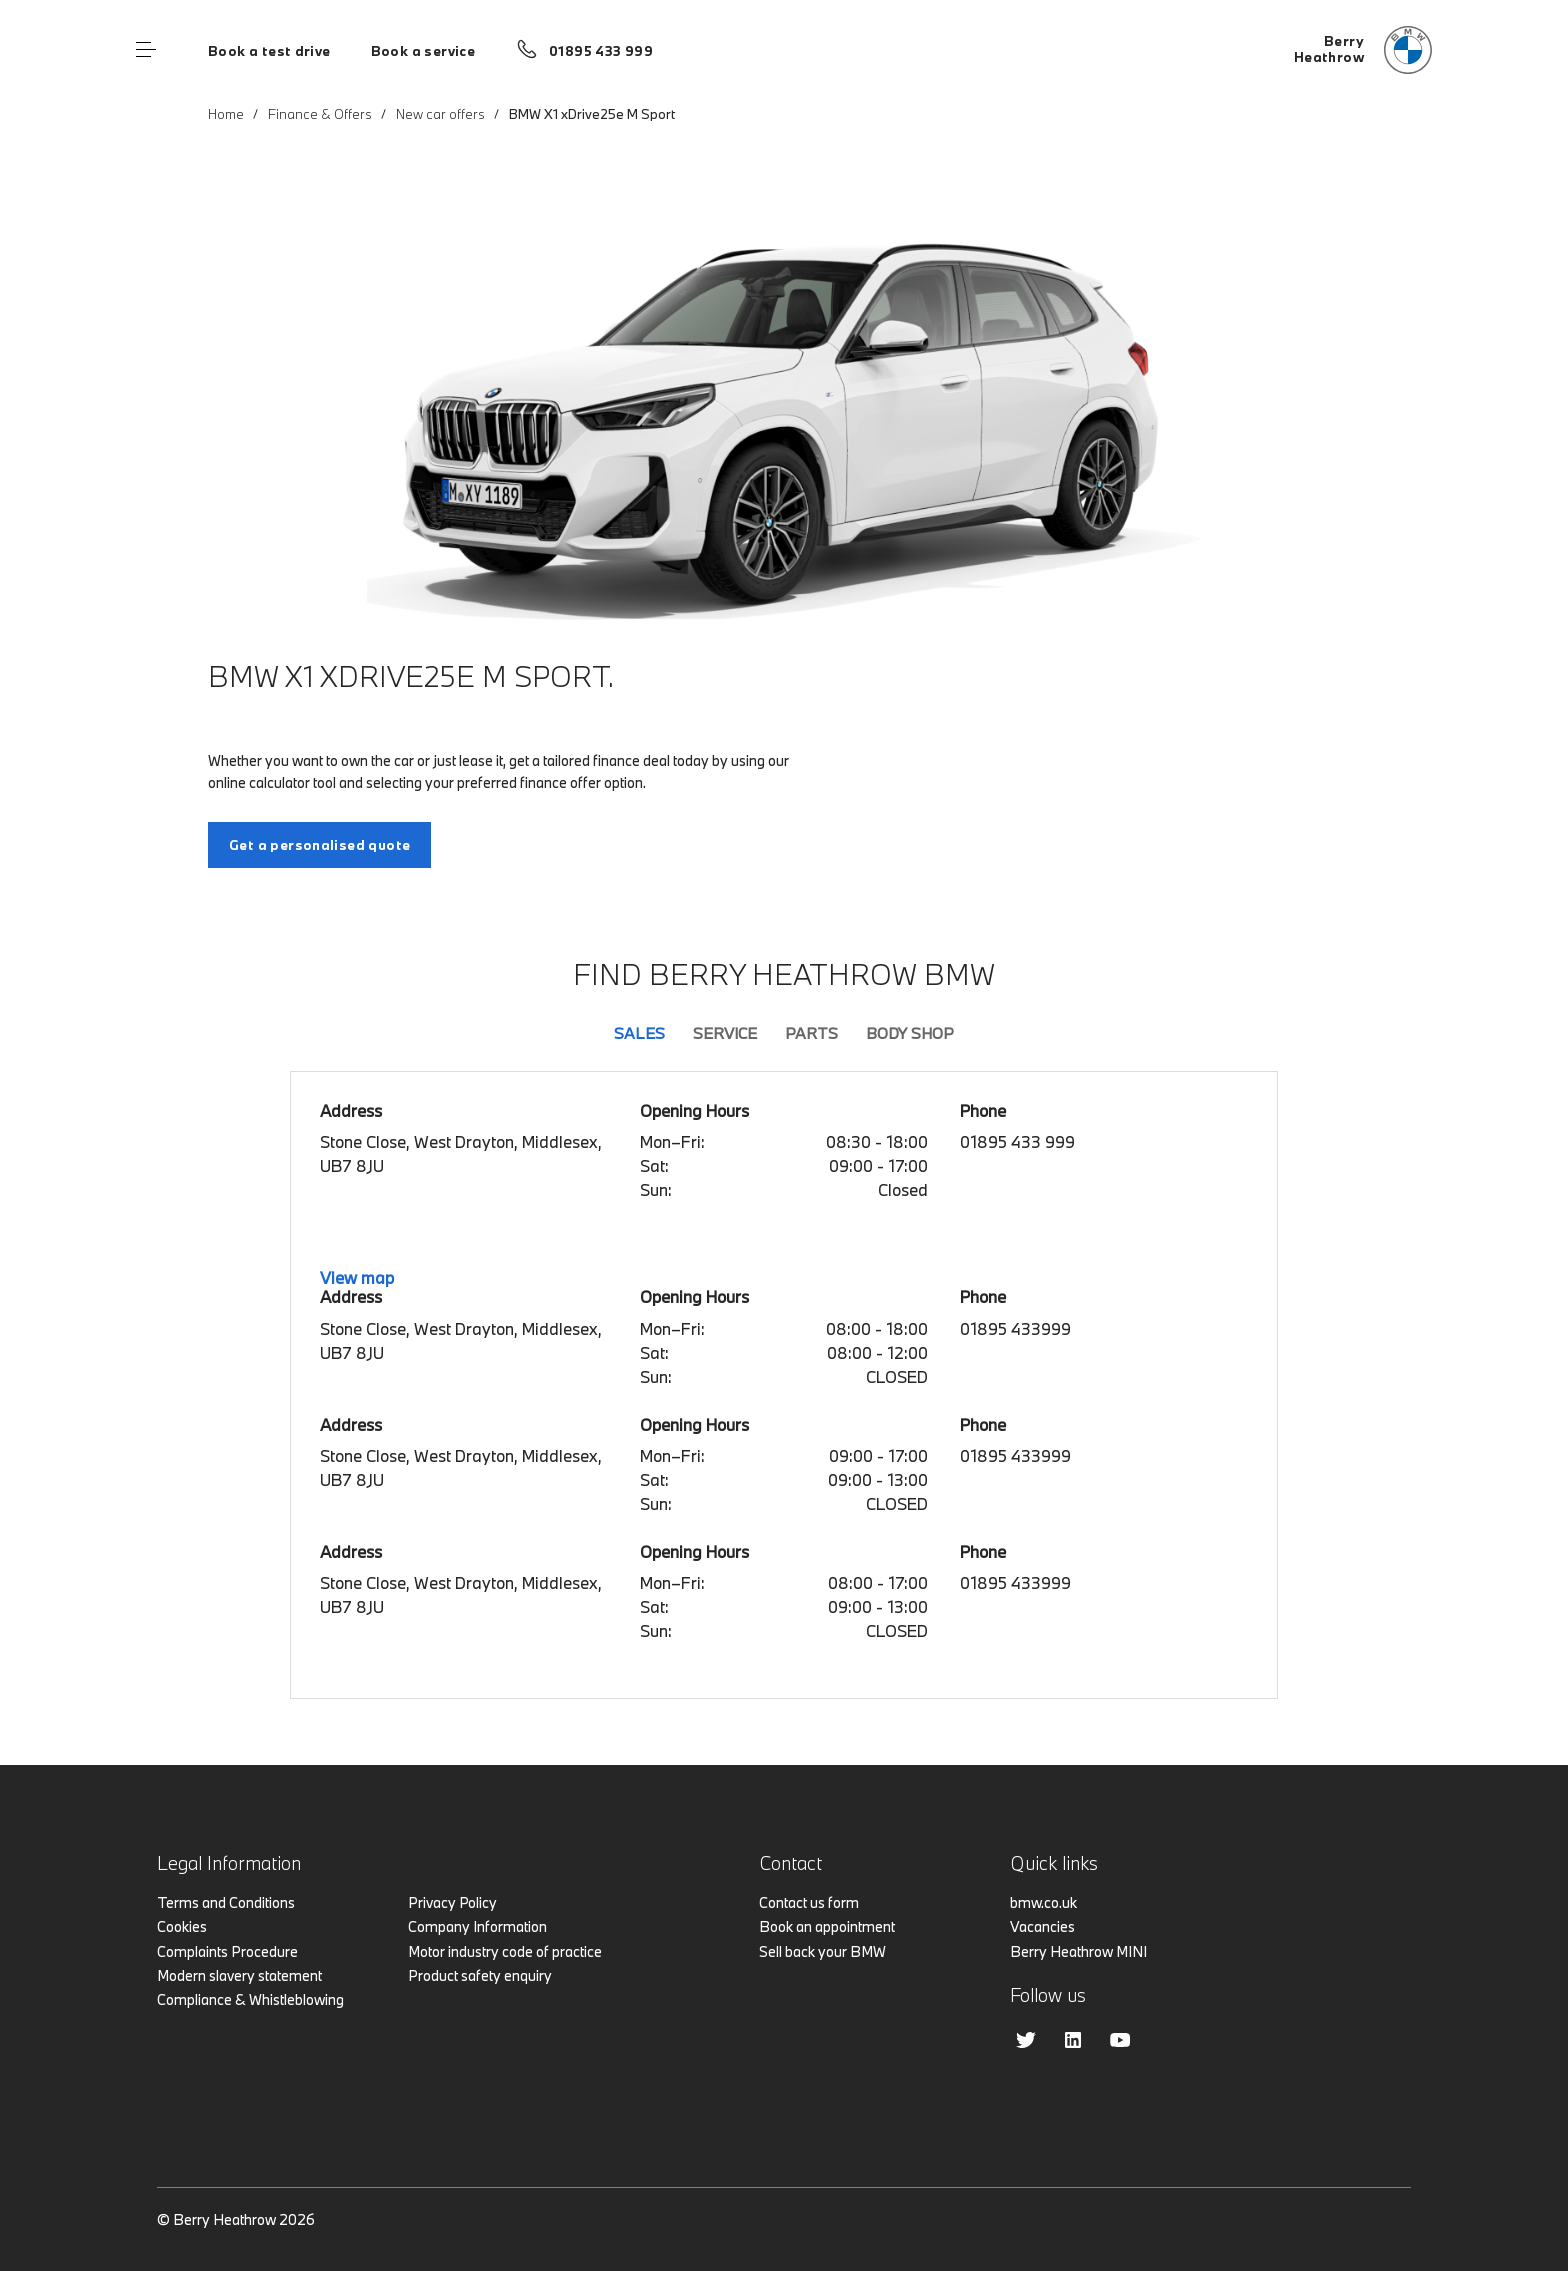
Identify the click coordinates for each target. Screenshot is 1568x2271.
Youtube (1120, 2040)
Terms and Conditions (226, 1902)
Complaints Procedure (227, 1951)
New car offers (440, 114)
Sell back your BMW (822, 1951)
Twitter (1026, 2040)
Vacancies (1042, 1926)
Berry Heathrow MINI (1078, 1951)
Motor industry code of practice (505, 1951)
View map (357, 1277)
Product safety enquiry (480, 1975)
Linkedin (1073, 2040)
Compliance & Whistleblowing (250, 1999)
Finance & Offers (320, 114)
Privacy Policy (452, 1902)
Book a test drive (269, 51)
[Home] (1363, 50)
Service (725, 1033)
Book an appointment (827, 1926)
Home (226, 114)
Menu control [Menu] (146, 50)
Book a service (423, 51)
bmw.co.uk (1043, 1902)
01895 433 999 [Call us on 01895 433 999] (601, 51)
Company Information (477, 1926)
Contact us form (809, 1902)
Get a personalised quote (319, 845)
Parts (811, 1033)
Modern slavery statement (239, 1975)
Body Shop (910, 1033)
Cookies (182, 1926)
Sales (639, 1033)
